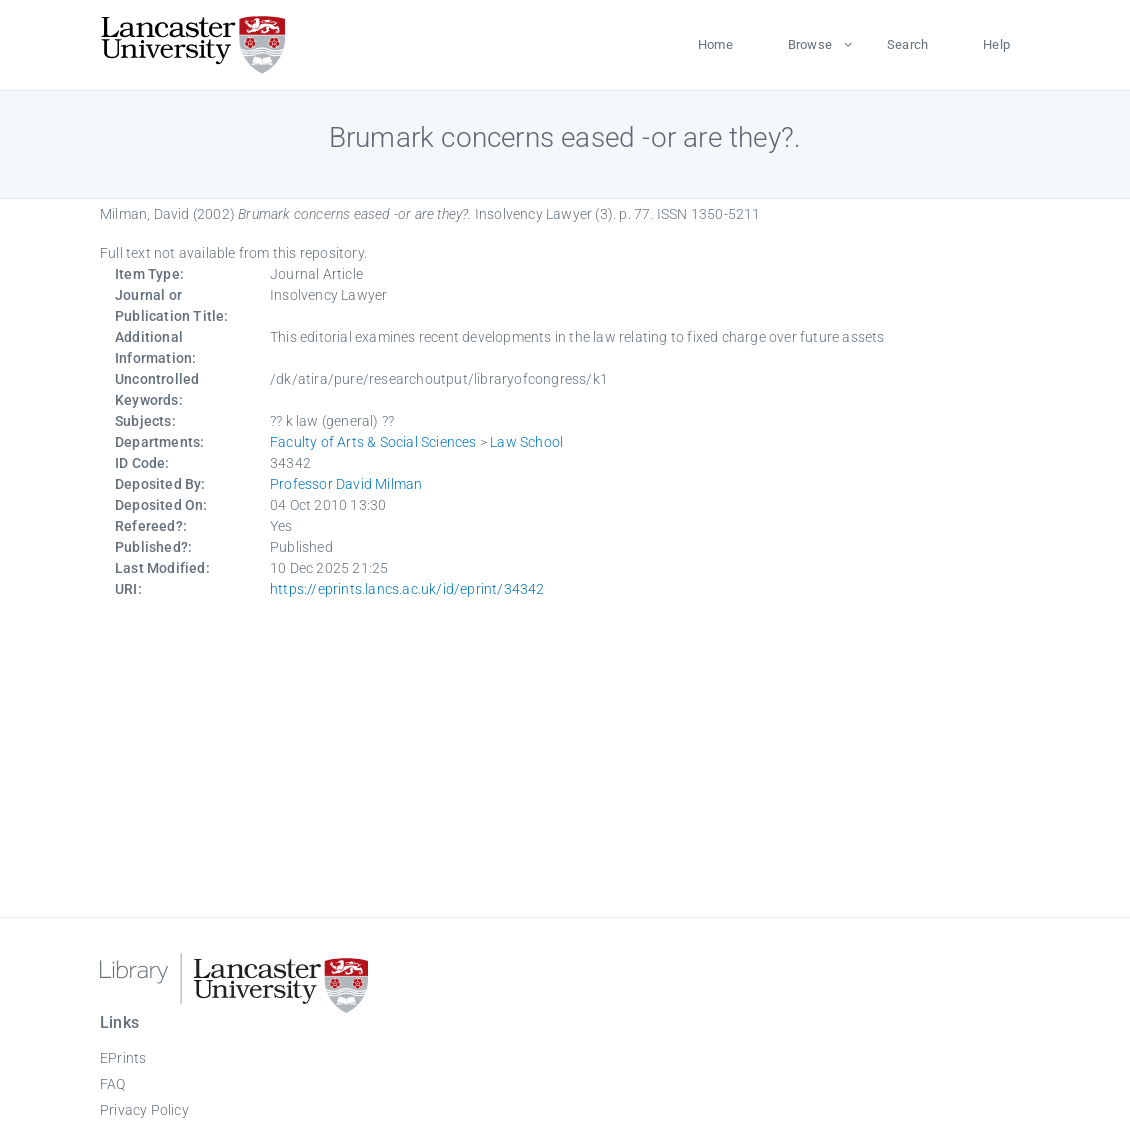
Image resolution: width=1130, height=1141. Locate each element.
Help (996, 44)
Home (715, 44)
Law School (526, 442)
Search (907, 44)
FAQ (113, 1084)
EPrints (123, 1058)
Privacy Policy (144, 1110)
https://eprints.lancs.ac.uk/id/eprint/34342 (407, 589)
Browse (810, 44)
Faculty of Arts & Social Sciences (373, 442)
